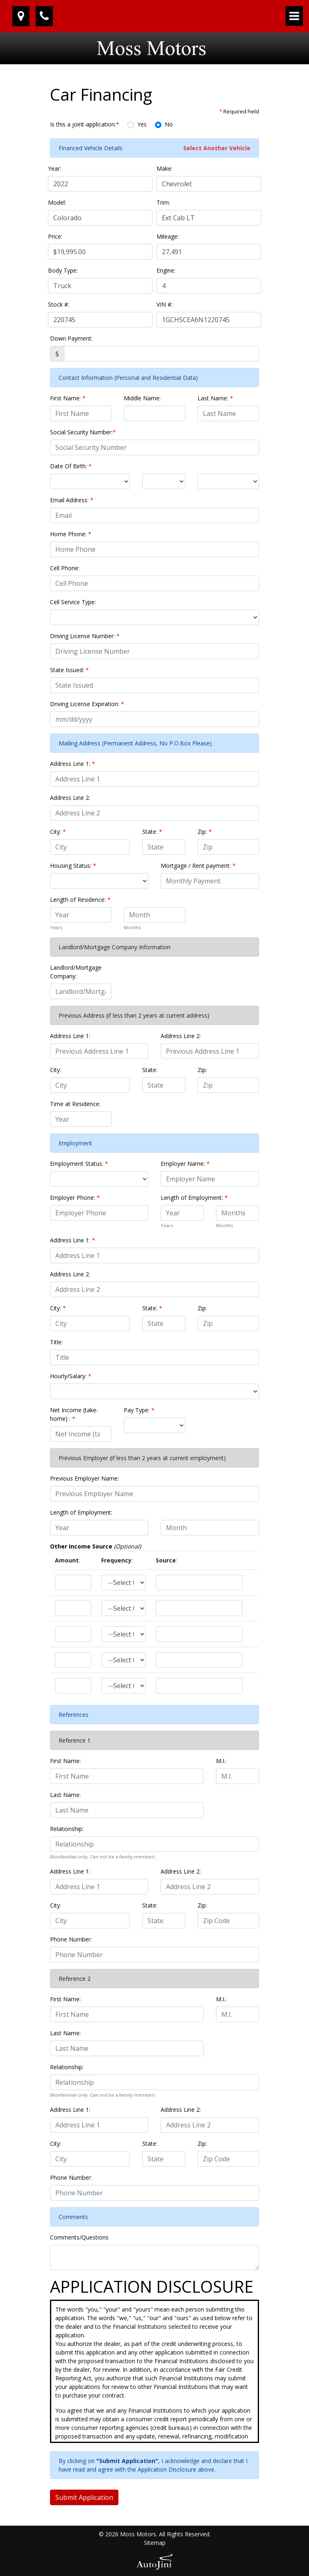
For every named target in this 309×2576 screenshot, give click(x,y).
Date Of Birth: (71, 466)
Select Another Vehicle (216, 148)
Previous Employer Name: (84, 1478)
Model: (57, 202)
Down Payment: (71, 338)
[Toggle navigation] (294, 16)
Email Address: (71, 500)
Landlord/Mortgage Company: (76, 972)
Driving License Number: (85, 636)
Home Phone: (70, 534)
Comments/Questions (79, 2237)
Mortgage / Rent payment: (198, 865)
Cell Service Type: (73, 602)
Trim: (163, 202)
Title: (56, 1342)
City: (58, 831)
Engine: (166, 270)
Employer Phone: (75, 1197)
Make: (165, 168)
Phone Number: (71, 1939)
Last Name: (215, 398)
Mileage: (168, 236)
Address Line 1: (72, 764)
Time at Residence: (75, 1104)
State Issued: (69, 670)
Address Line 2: (70, 797)
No (169, 124)
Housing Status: (73, 865)
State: (152, 831)
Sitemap (155, 2543)
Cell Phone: (65, 568)
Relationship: (67, 1829)
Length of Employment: (194, 1197)
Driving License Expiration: (87, 704)
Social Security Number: (83, 432)
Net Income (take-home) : (74, 1414)
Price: (55, 236)
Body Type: (63, 270)
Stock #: (58, 304)
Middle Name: (142, 398)
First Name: (68, 398)
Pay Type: (139, 1410)
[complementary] (284, 2551)
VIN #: (165, 304)
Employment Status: (79, 1163)
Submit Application (84, 2497)
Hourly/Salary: (70, 1376)
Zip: (205, 831)
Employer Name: (185, 1163)
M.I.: (221, 1761)
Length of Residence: (80, 899)
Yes (142, 124)
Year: (54, 168)
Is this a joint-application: (84, 124)
